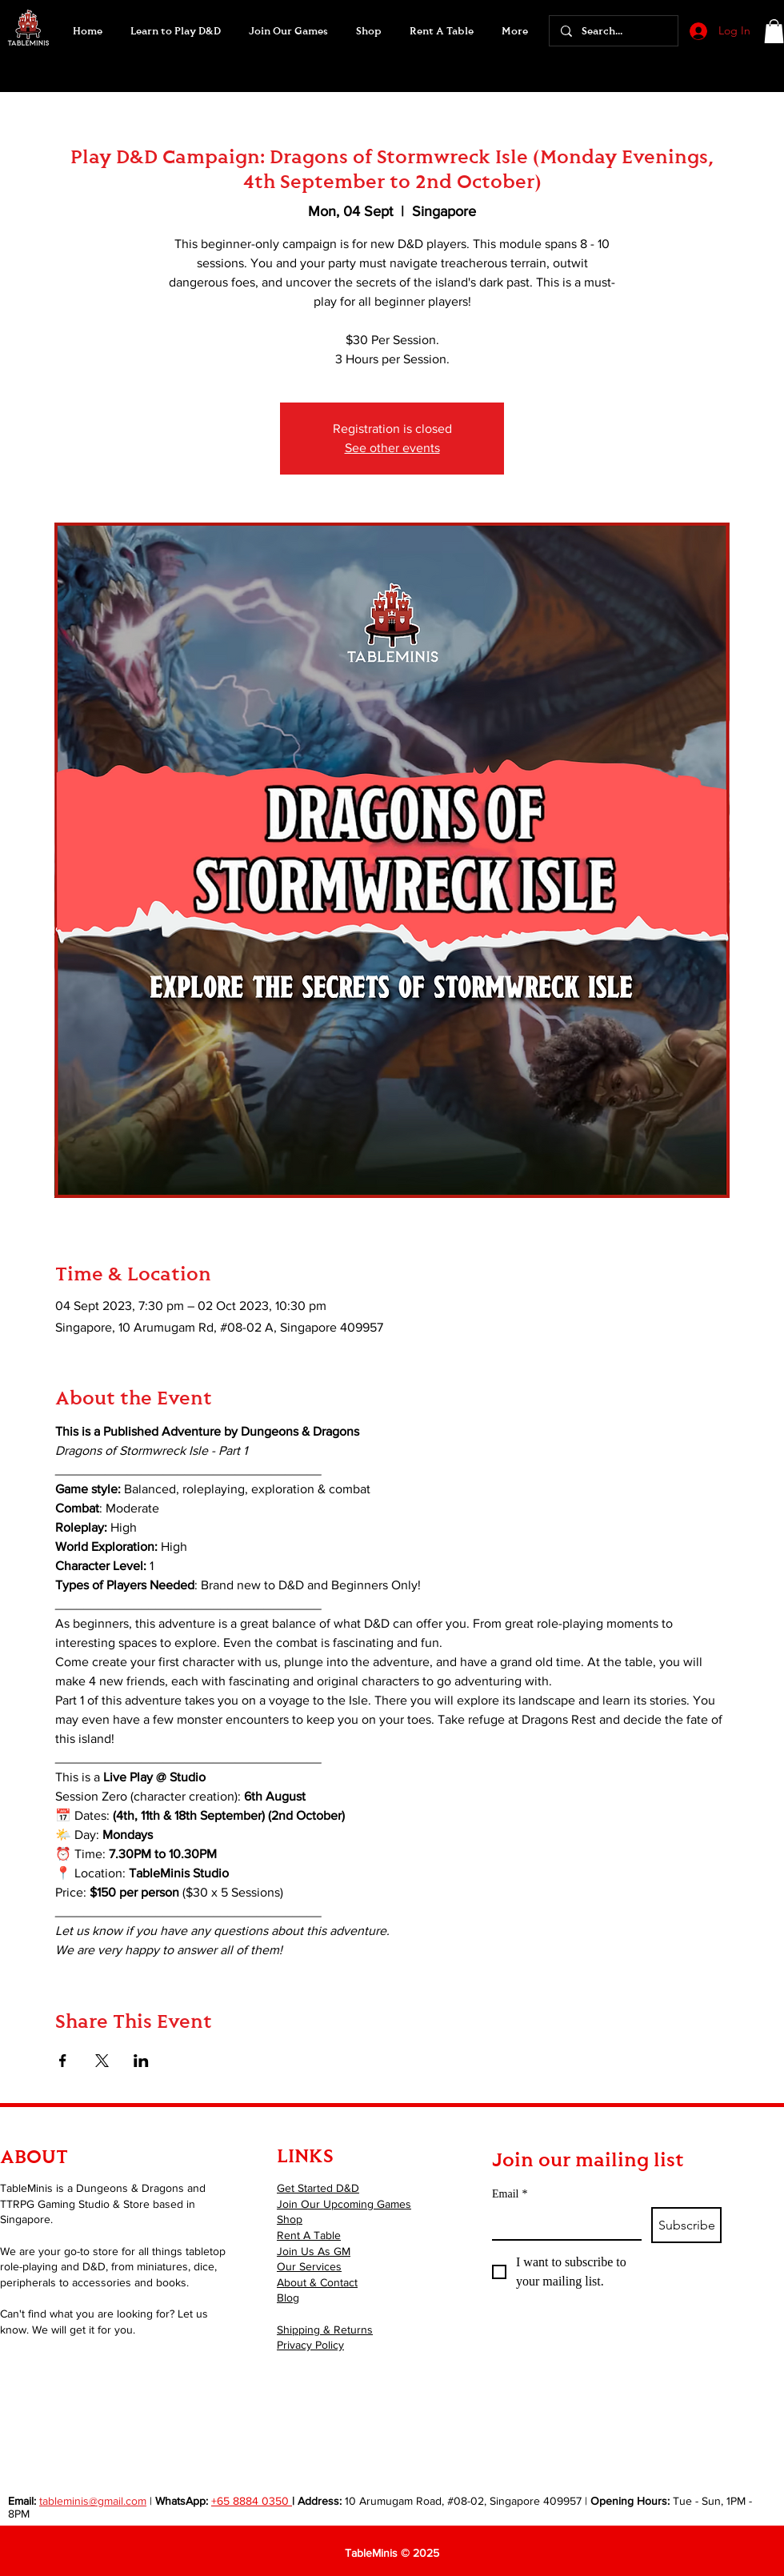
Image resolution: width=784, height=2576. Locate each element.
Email (509, 2194)
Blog (288, 2297)
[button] (288, 31)
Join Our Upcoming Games (344, 2203)
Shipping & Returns (325, 2329)
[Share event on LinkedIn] (141, 2060)
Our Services (309, 2266)
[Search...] (613, 31)
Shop (289, 2219)
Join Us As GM (313, 2251)
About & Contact (317, 2282)
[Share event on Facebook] (62, 2060)
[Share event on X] (102, 2060)
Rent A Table (309, 2235)
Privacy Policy (310, 2344)
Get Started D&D (318, 2187)
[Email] (562, 2223)
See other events (392, 448)
